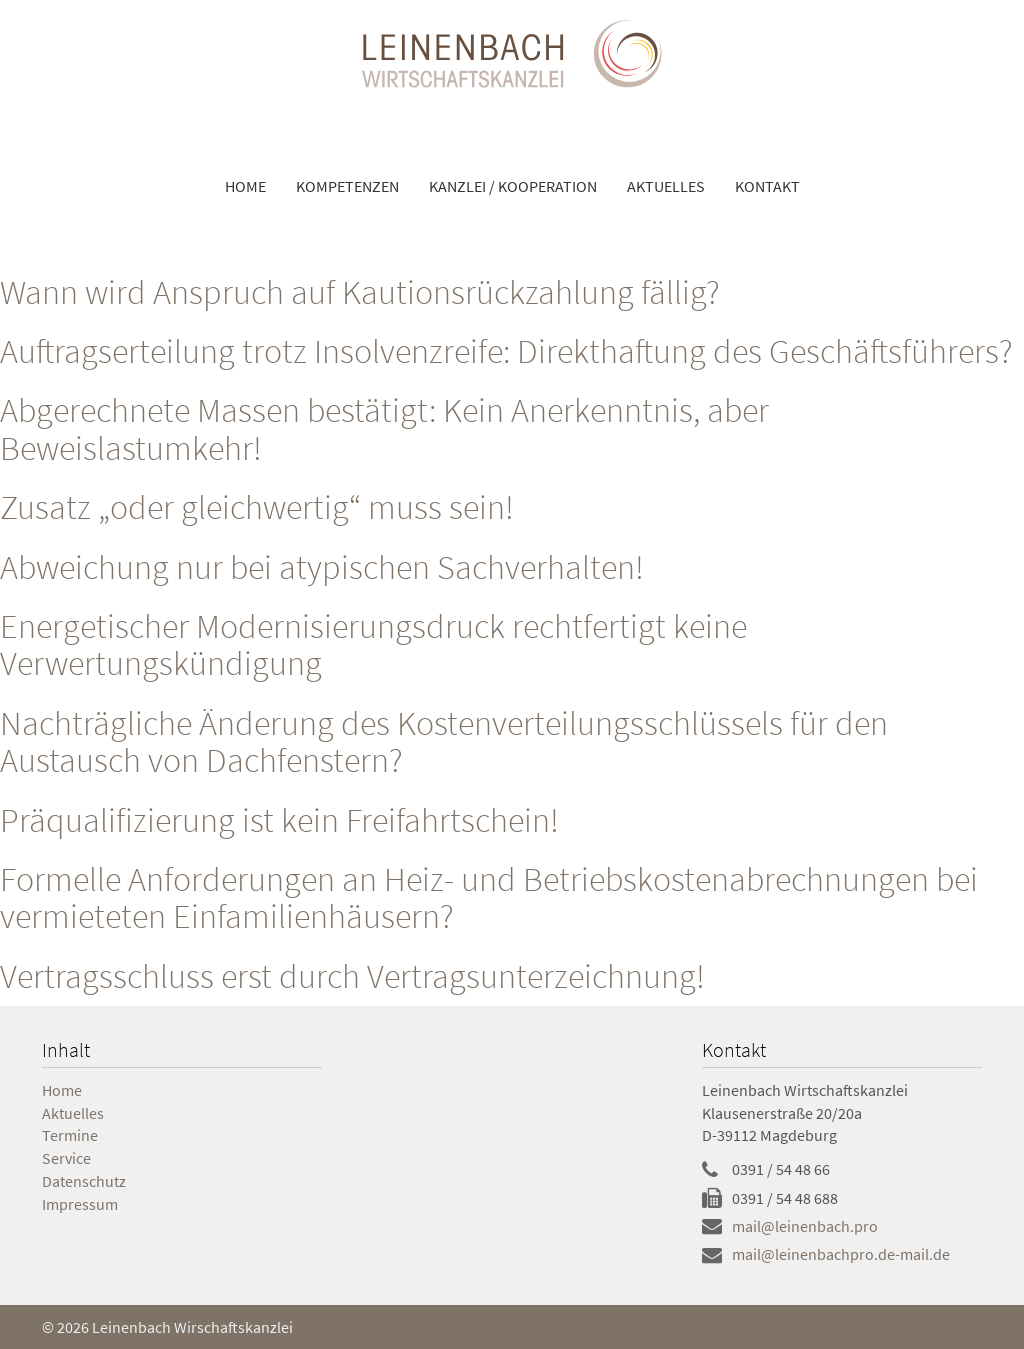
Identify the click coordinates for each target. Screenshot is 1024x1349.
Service (66, 1158)
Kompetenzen (347, 186)
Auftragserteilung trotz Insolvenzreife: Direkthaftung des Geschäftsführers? (506, 351)
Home (245, 186)
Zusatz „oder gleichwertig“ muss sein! (257, 507)
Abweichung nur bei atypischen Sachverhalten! (322, 567)
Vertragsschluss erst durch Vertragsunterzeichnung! (352, 976)
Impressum (80, 1204)
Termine (70, 1135)
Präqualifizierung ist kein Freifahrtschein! (279, 820)
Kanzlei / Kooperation (513, 186)
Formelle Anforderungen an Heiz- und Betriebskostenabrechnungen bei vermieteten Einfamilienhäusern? (489, 897)
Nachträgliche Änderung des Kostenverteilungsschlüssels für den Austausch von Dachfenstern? (444, 741)
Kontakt (767, 186)
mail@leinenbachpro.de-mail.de (841, 1254)
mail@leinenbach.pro (805, 1226)
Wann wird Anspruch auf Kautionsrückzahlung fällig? (360, 292)
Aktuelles (666, 186)
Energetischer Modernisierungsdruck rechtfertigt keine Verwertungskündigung (373, 644)
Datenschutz (84, 1181)
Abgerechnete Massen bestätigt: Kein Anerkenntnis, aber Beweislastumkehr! (384, 428)
